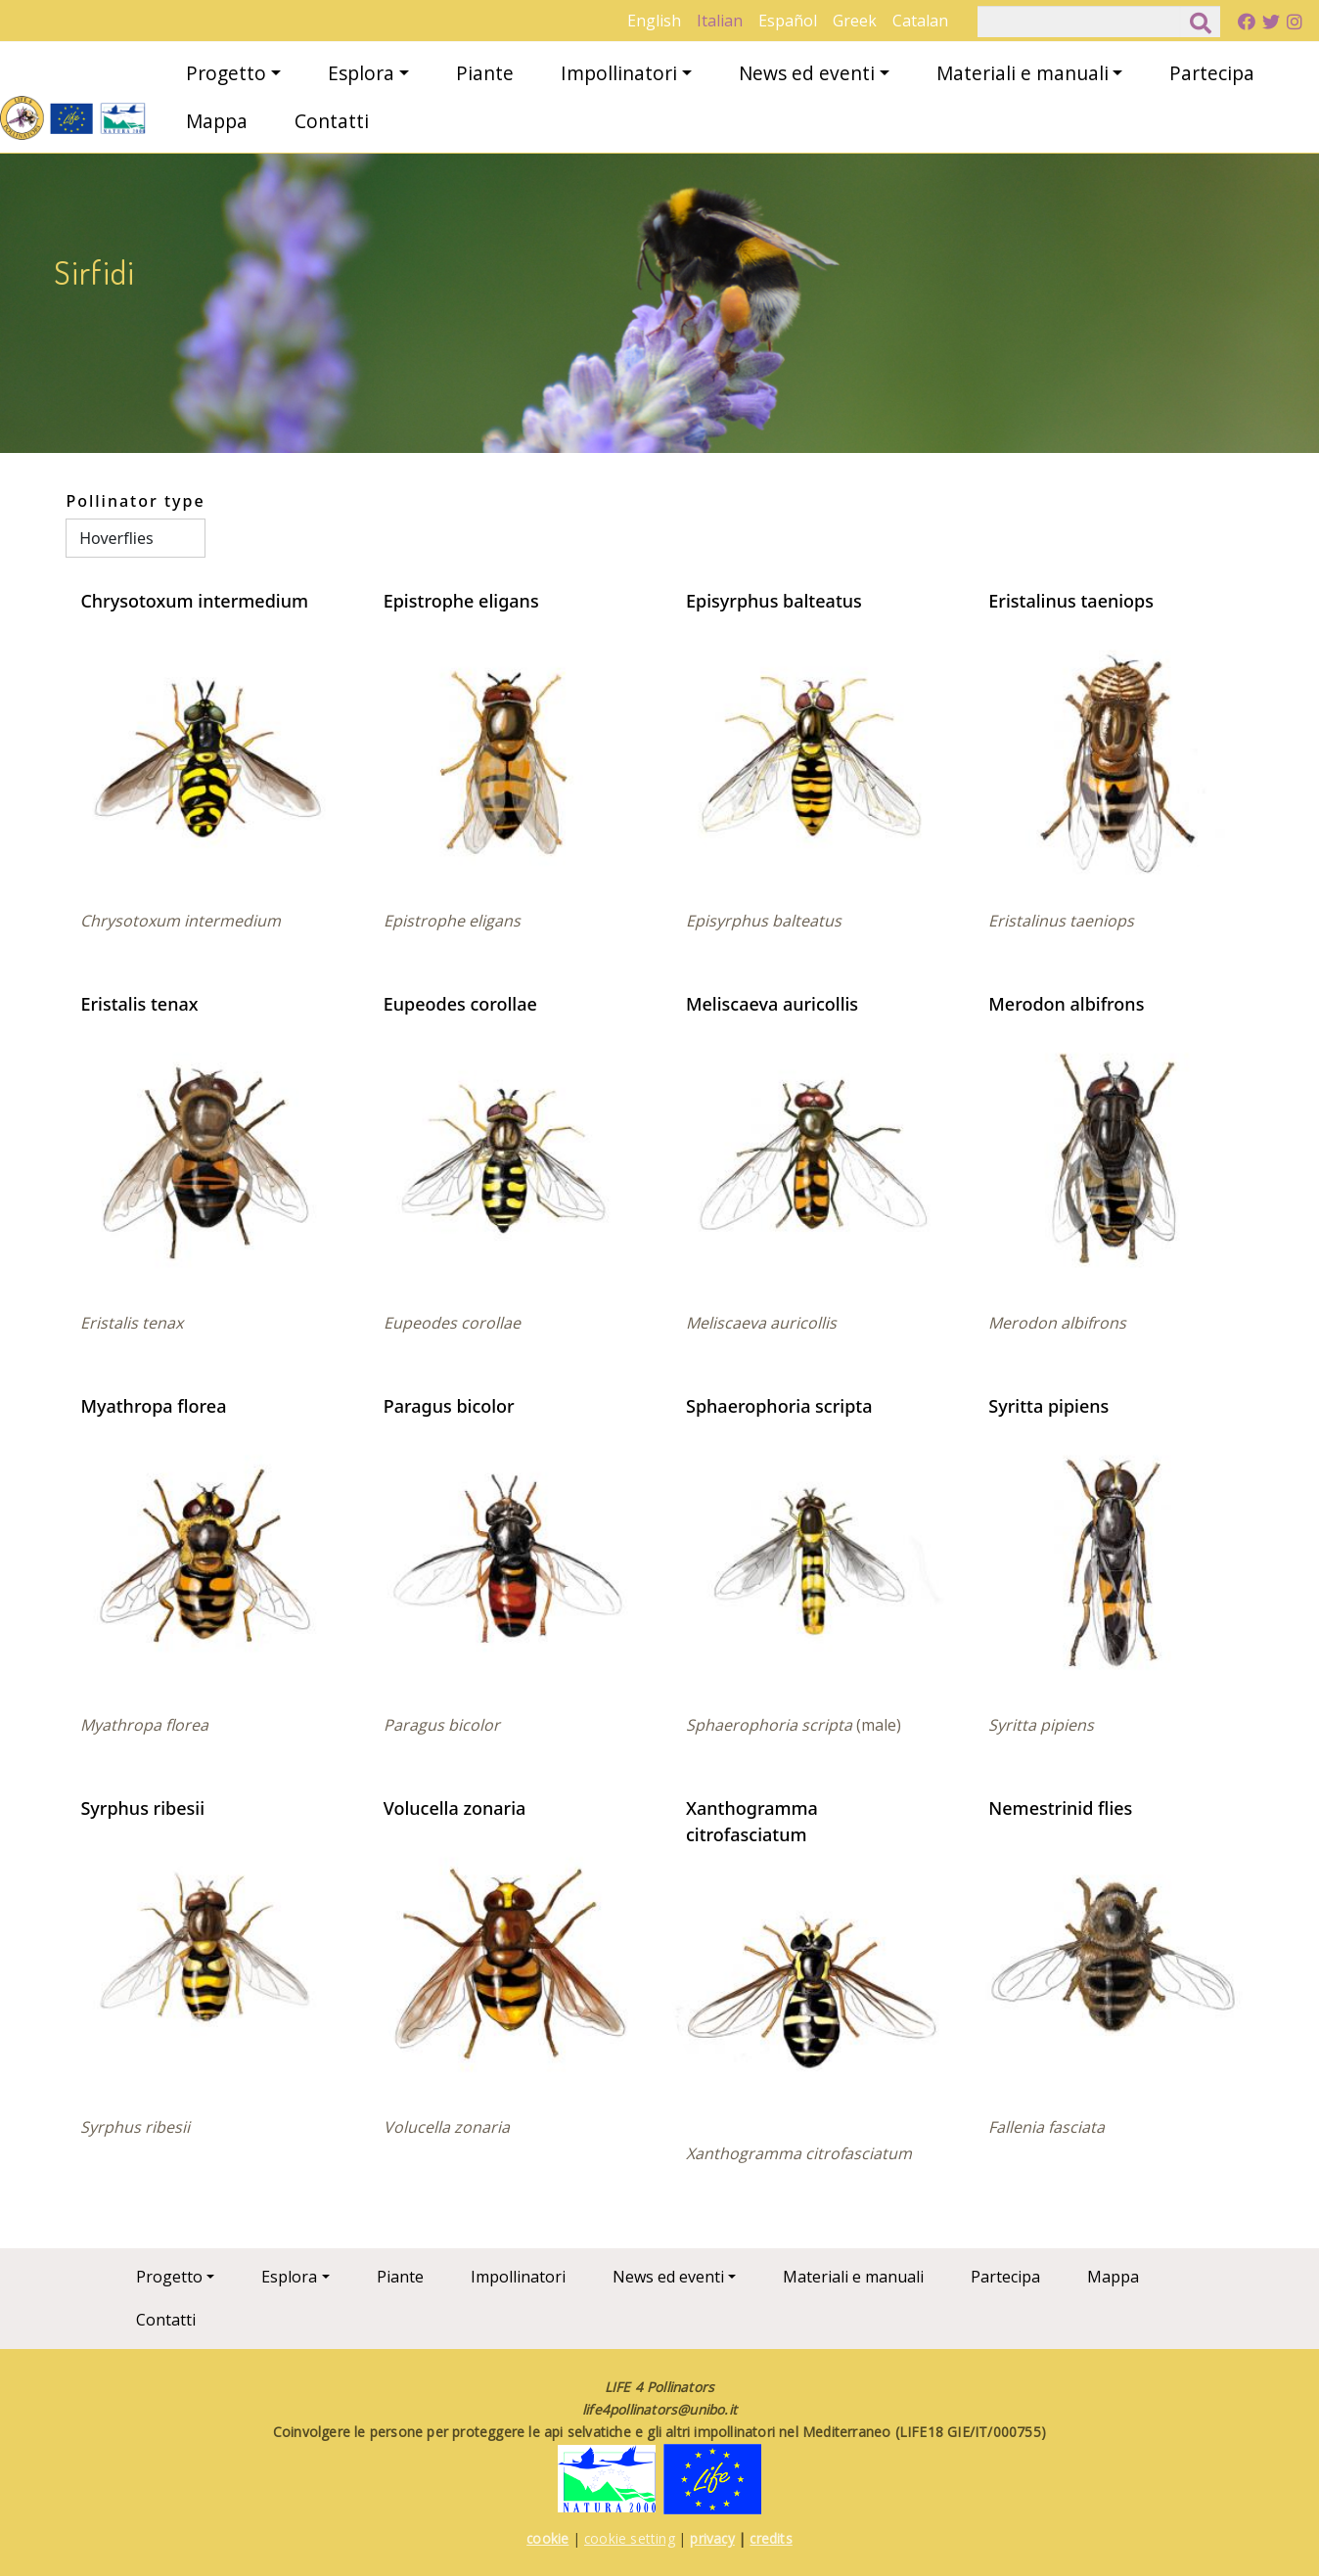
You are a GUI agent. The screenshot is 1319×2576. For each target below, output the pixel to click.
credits (771, 2538)
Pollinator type (135, 501)
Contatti (332, 121)
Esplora (361, 73)
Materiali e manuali (1022, 73)
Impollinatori (619, 73)
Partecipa (1211, 73)
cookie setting (629, 2538)
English (654, 20)
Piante (485, 73)
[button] (205, 752)
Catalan (920, 20)
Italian (720, 20)
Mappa (217, 121)
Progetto (226, 73)
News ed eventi (807, 73)
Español (787, 20)
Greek (855, 20)
